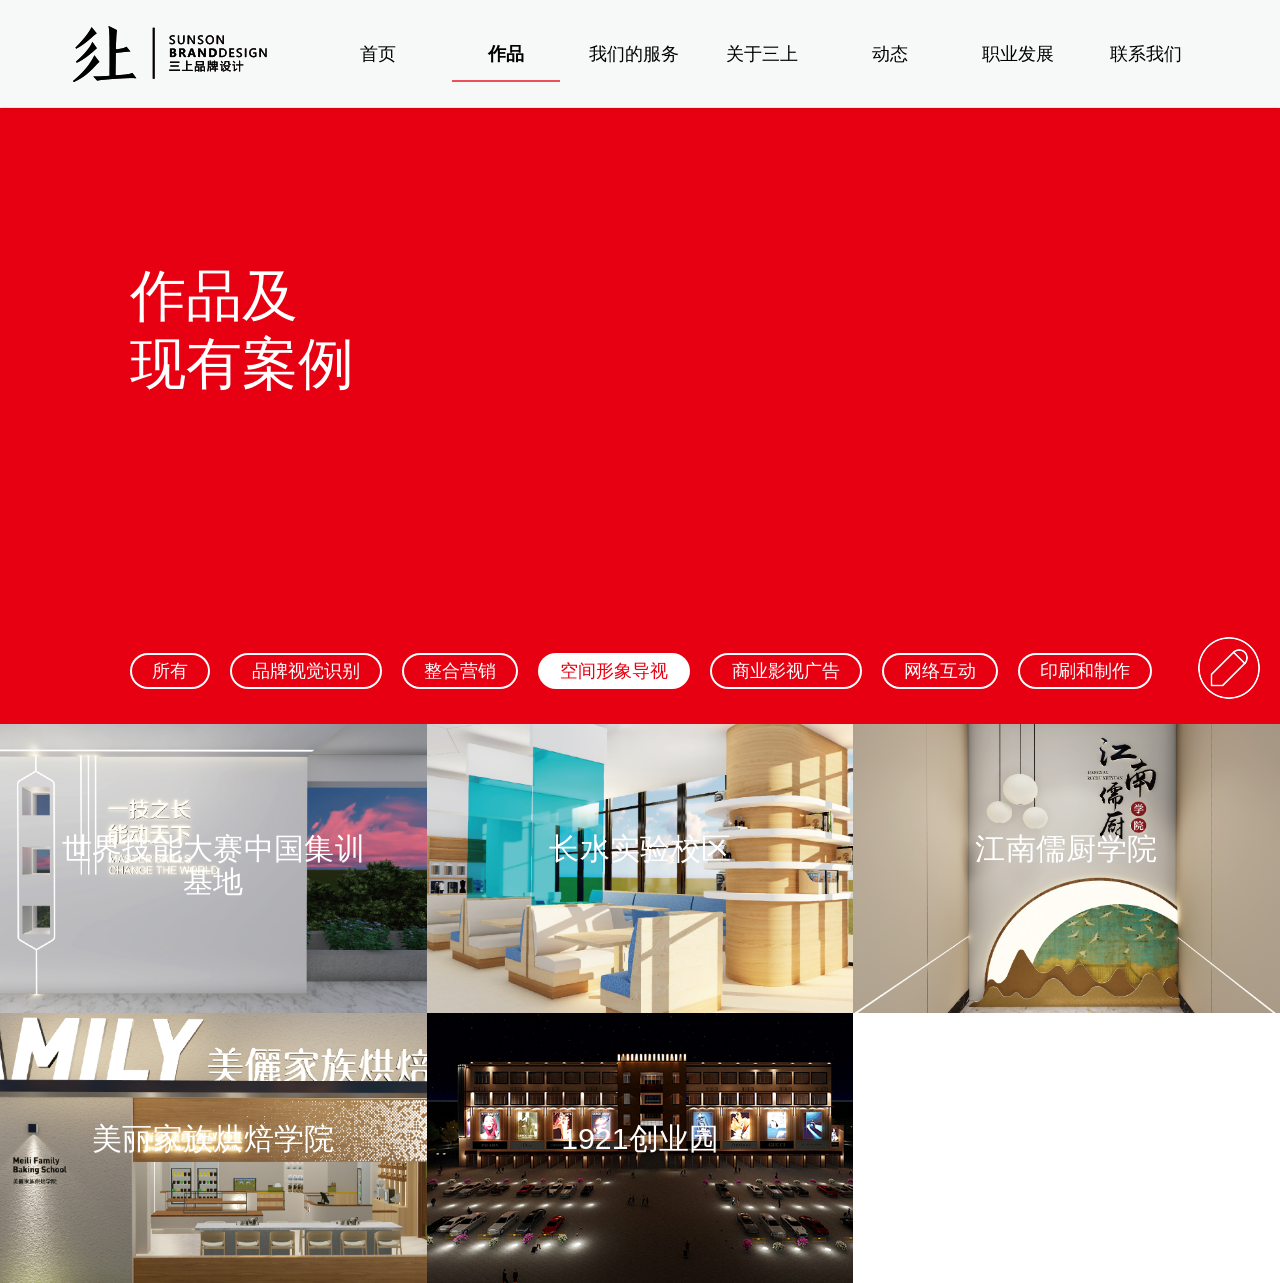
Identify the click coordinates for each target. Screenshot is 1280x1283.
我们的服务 (634, 54)
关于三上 (762, 54)
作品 (506, 54)
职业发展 (1018, 54)
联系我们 (1146, 54)
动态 (890, 54)
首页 (378, 54)
